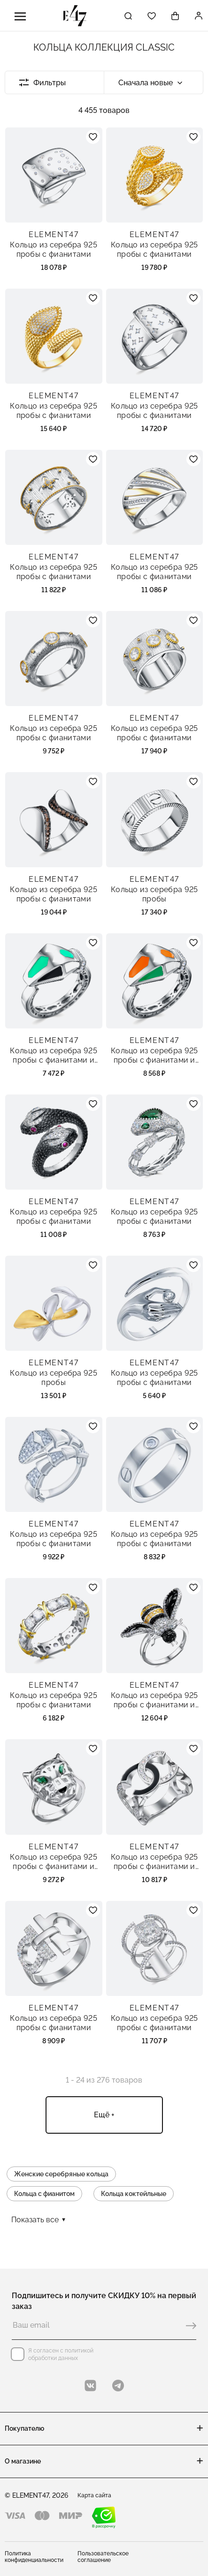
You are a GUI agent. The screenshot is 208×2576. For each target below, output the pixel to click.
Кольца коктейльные (133, 2193)
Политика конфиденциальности (34, 2556)
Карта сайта (94, 2495)
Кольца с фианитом (44, 2193)
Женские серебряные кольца (61, 2174)
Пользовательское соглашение (103, 2556)
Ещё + (104, 2114)
